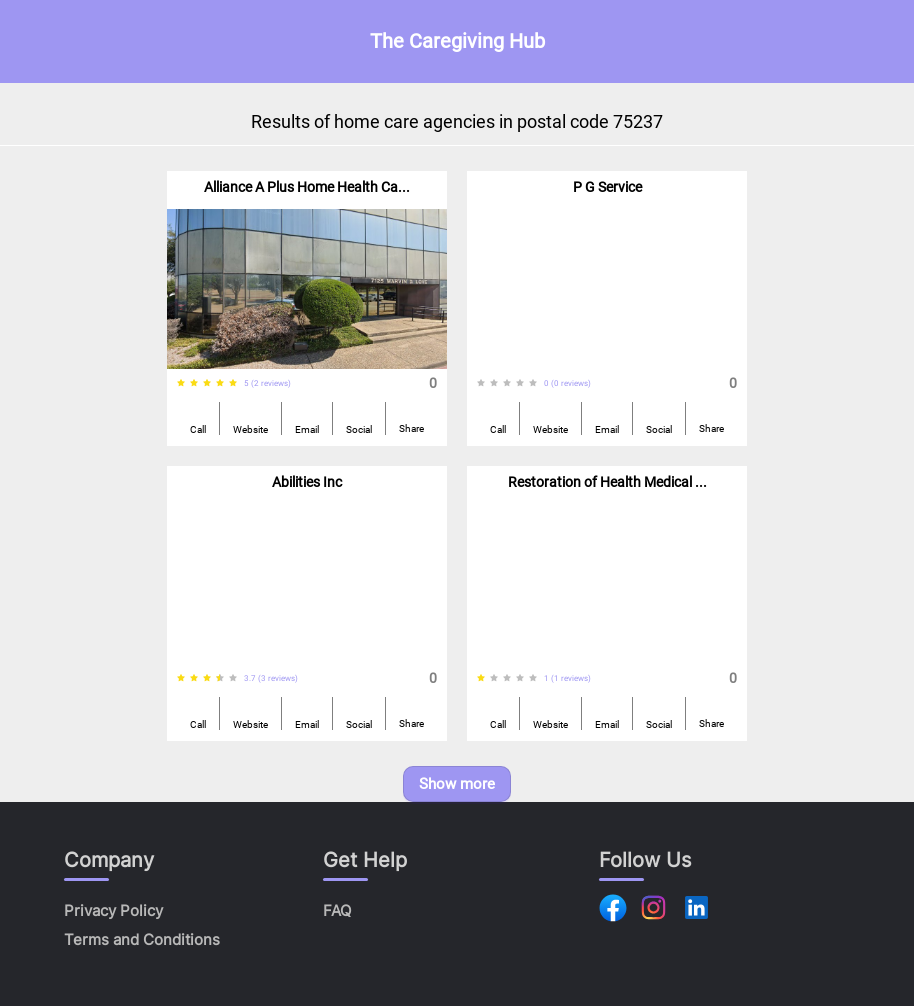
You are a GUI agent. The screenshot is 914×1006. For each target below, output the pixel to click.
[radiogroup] (210, 383)
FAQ (337, 910)
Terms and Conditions (142, 939)
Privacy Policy (113, 910)
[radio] (181, 383)
